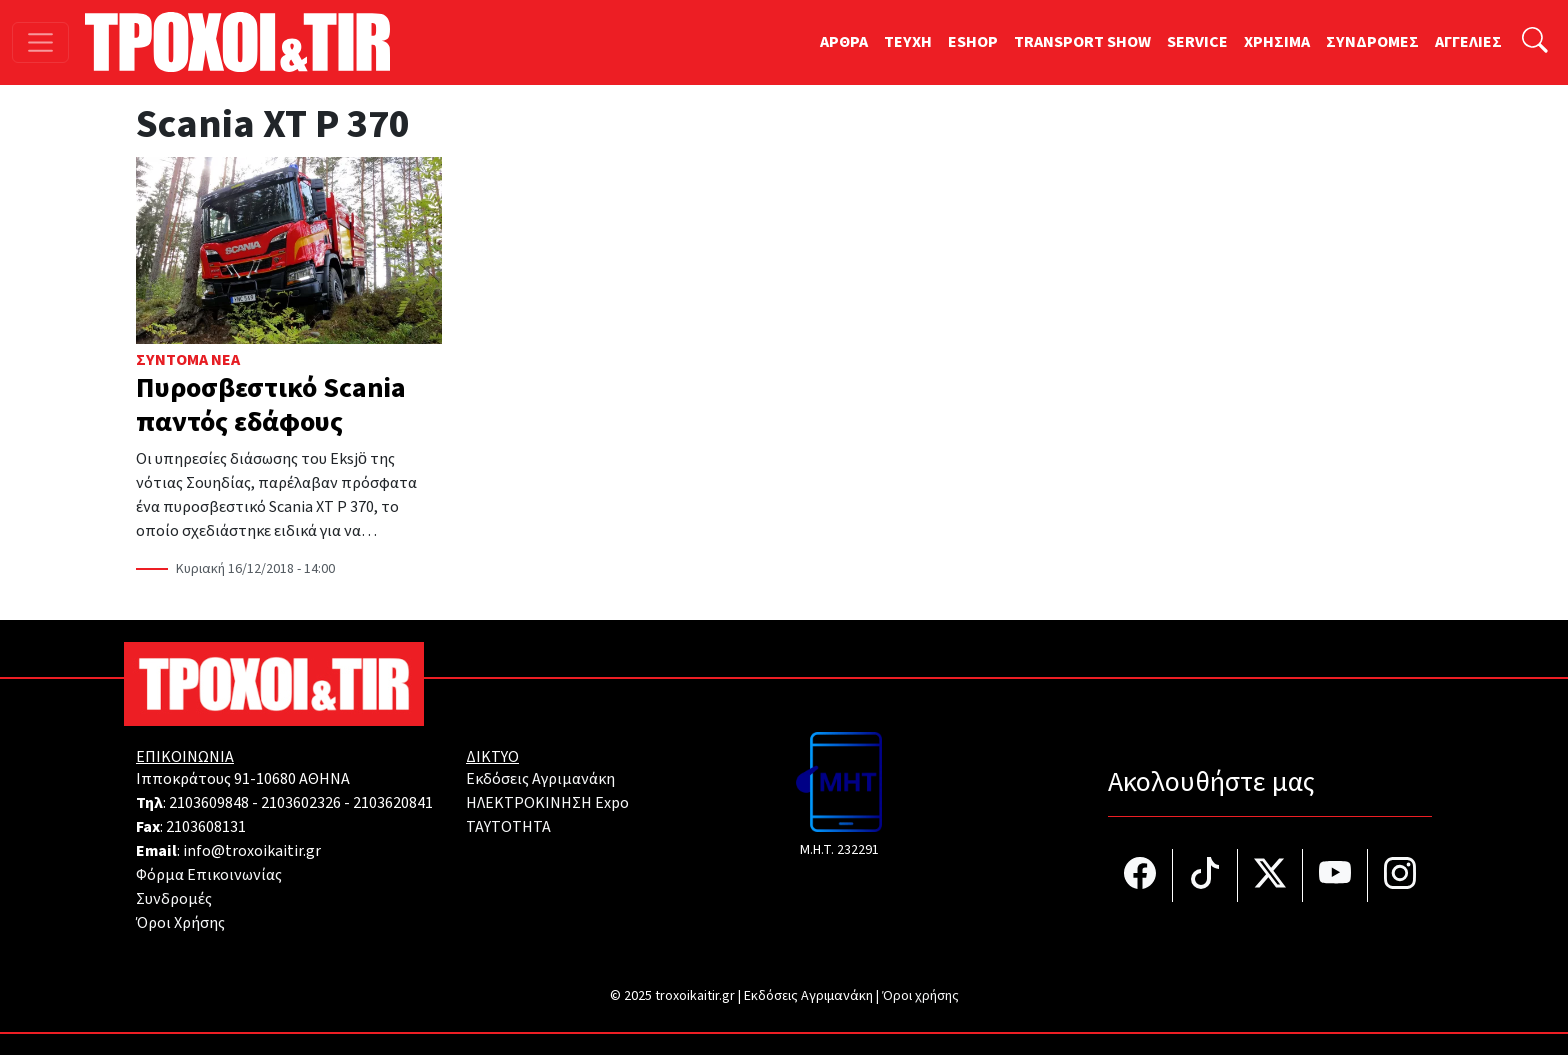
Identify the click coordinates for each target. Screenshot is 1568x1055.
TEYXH (908, 42)
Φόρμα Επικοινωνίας (209, 875)
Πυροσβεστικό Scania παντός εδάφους (271, 405)
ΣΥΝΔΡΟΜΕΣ (1372, 42)
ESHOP (973, 42)
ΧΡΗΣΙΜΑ (1277, 42)
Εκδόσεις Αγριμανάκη (540, 779)
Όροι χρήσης (920, 996)
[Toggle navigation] (40, 42)
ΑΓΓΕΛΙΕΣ (1468, 42)
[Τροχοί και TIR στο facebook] (1140, 875)
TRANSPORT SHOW (1082, 42)
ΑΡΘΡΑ (844, 42)
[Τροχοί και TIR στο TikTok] (1205, 875)
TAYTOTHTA (508, 827)
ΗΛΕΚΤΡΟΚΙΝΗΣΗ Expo (547, 803)
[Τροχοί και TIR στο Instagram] (1400, 875)
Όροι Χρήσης (180, 923)
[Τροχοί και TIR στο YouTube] (1335, 875)
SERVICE (1197, 42)
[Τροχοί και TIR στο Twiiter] (1270, 875)
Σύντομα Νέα (188, 360)
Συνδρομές (174, 899)
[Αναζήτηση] (1535, 42)
